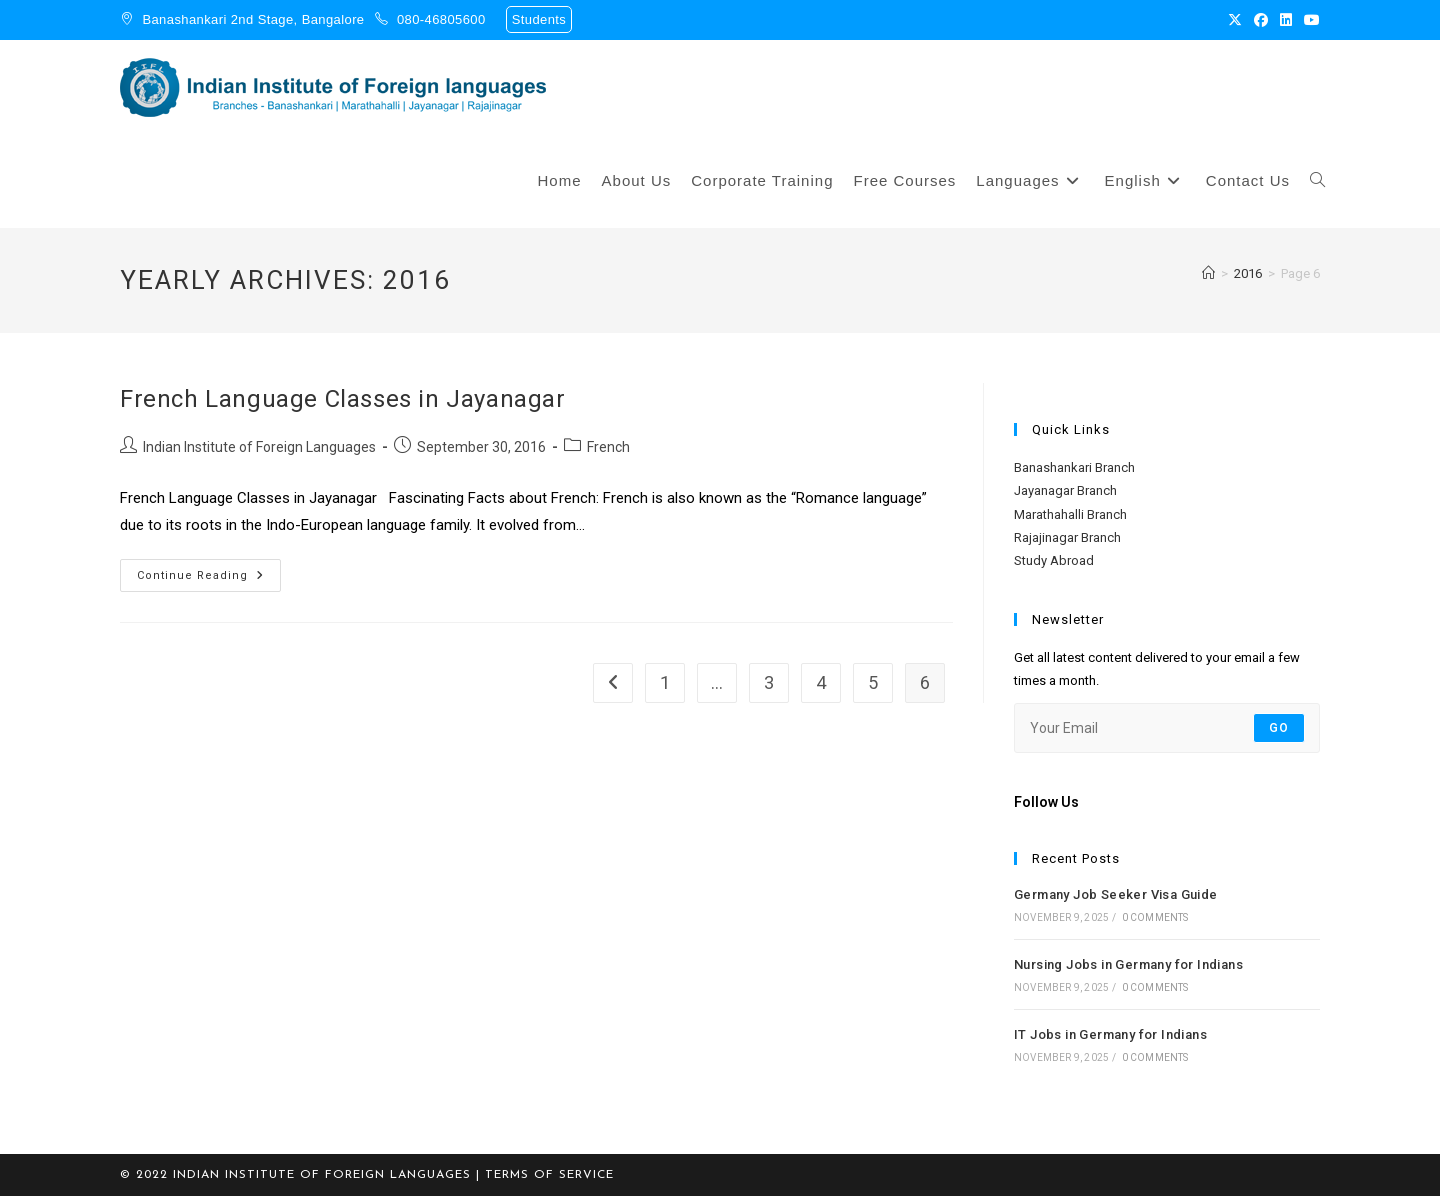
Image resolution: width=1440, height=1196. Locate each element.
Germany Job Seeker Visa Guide (1116, 894)
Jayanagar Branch (1065, 490)
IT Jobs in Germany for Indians (1110, 1034)
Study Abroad (1054, 560)
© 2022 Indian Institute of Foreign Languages (295, 1175)
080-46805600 (441, 19)
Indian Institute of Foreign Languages (259, 447)
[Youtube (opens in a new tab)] (1309, 20)
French (608, 447)
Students (539, 19)
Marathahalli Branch (1070, 514)
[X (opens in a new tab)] (1235, 20)
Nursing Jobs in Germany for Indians (1128, 964)
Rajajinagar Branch (1067, 537)
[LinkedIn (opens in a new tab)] (1286, 20)
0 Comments (1155, 917)
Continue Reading (209, 570)
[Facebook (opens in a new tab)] (1261, 20)
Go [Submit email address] (1279, 728)
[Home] (1208, 273)
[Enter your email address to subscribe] (1167, 728)
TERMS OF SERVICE (549, 1175)
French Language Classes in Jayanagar (343, 399)
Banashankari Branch (1074, 467)
